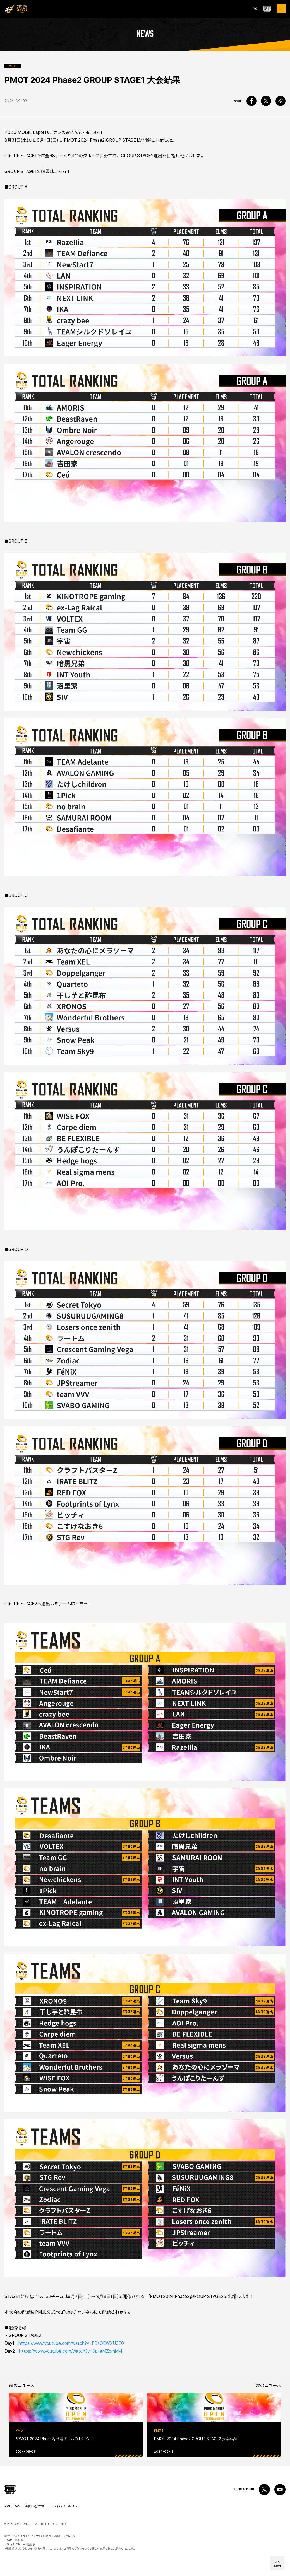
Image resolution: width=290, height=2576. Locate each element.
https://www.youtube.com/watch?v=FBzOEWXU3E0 (71, 2343)
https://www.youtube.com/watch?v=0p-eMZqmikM (70, 2351)
